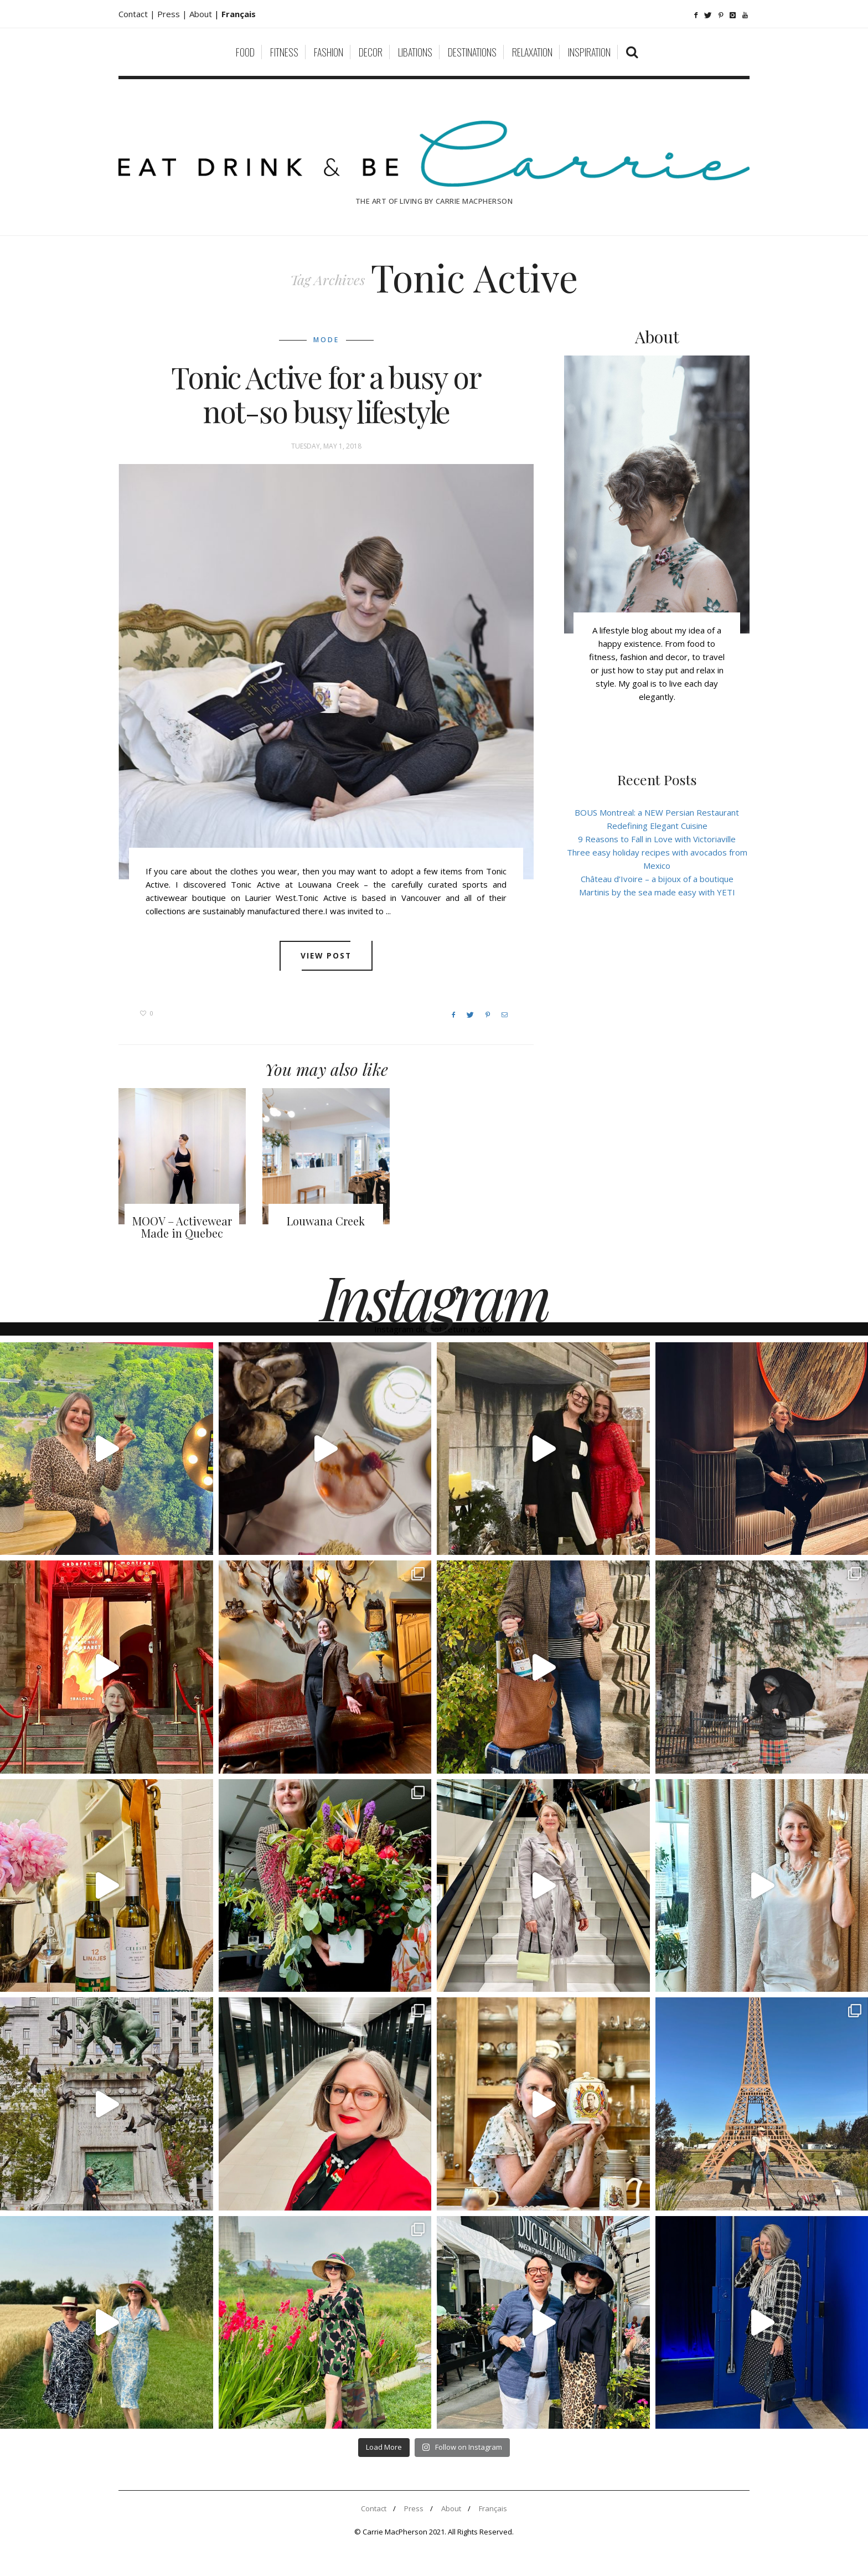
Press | (173, 13)
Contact (373, 2508)
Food (245, 52)
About (201, 13)
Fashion (328, 52)
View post (326, 956)
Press (413, 2508)
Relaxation (532, 52)
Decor (371, 52)
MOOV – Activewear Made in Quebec (182, 1226)
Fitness (284, 52)
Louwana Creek (326, 1220)
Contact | (137, 13)
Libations (415, 52)
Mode (326, 339)
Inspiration (589, 52)
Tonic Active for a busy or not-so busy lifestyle (326, 394)
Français (493, 2508)
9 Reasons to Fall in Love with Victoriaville (657, 838)
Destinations (472, 52)
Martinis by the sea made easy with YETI (657, 892)
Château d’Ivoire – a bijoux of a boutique (657, 878)
